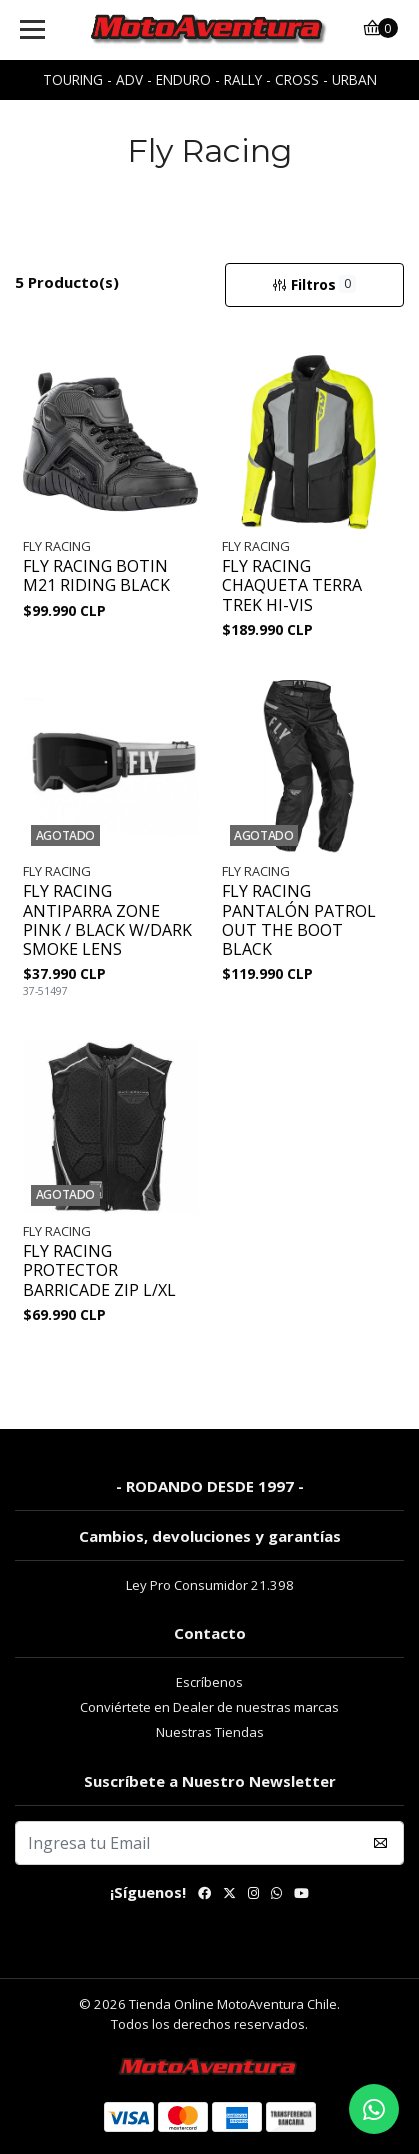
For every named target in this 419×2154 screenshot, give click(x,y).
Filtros (314, 284)
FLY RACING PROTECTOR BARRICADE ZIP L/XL (99, 1271)
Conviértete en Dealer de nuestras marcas (209, 1707)
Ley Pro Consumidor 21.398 (210, 1585)
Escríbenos (209, 1682)
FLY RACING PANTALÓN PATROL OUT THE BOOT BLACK (299, 920)
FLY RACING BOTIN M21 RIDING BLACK (96, 576)
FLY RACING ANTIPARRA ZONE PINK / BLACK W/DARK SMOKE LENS (107, 920)
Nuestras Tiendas (210, 1732)
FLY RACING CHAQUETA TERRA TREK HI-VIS (292, 586)
